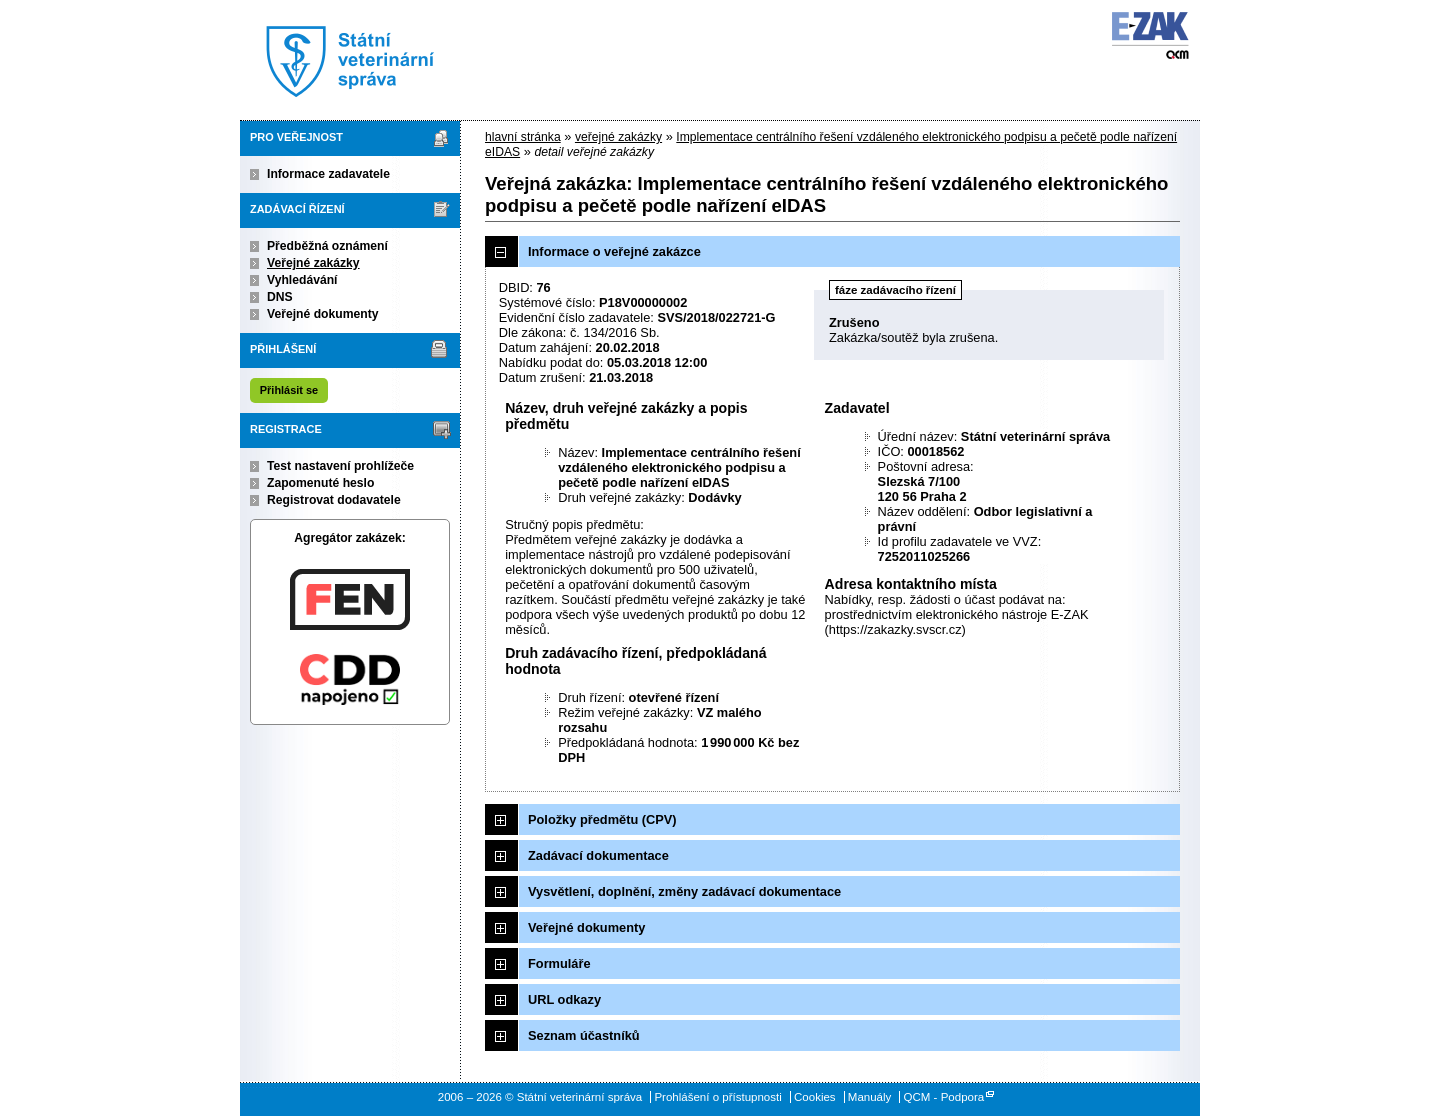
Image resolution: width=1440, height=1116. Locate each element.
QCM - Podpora (944, 1097)
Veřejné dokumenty (322, 314)
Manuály (870, 1097)
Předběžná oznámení (327, 246)
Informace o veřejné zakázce (614, 251)
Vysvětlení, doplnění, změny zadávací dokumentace (684, 891)
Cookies (815, 1097)
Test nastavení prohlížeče (340, 466)
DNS (280, 297)
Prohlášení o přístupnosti (717, 1097)
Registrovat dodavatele (334, 500)
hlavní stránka (523, 137)
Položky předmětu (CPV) (602, 819)
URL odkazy (564, 999)
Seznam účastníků (584, 1035)
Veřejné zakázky (313, 263)
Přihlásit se (289, 390)
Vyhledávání (302, 280)
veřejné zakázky (618, 137)
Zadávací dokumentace (598, 855)
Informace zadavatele (328, 174)
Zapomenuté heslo (320, 483)
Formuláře (559, 963)
